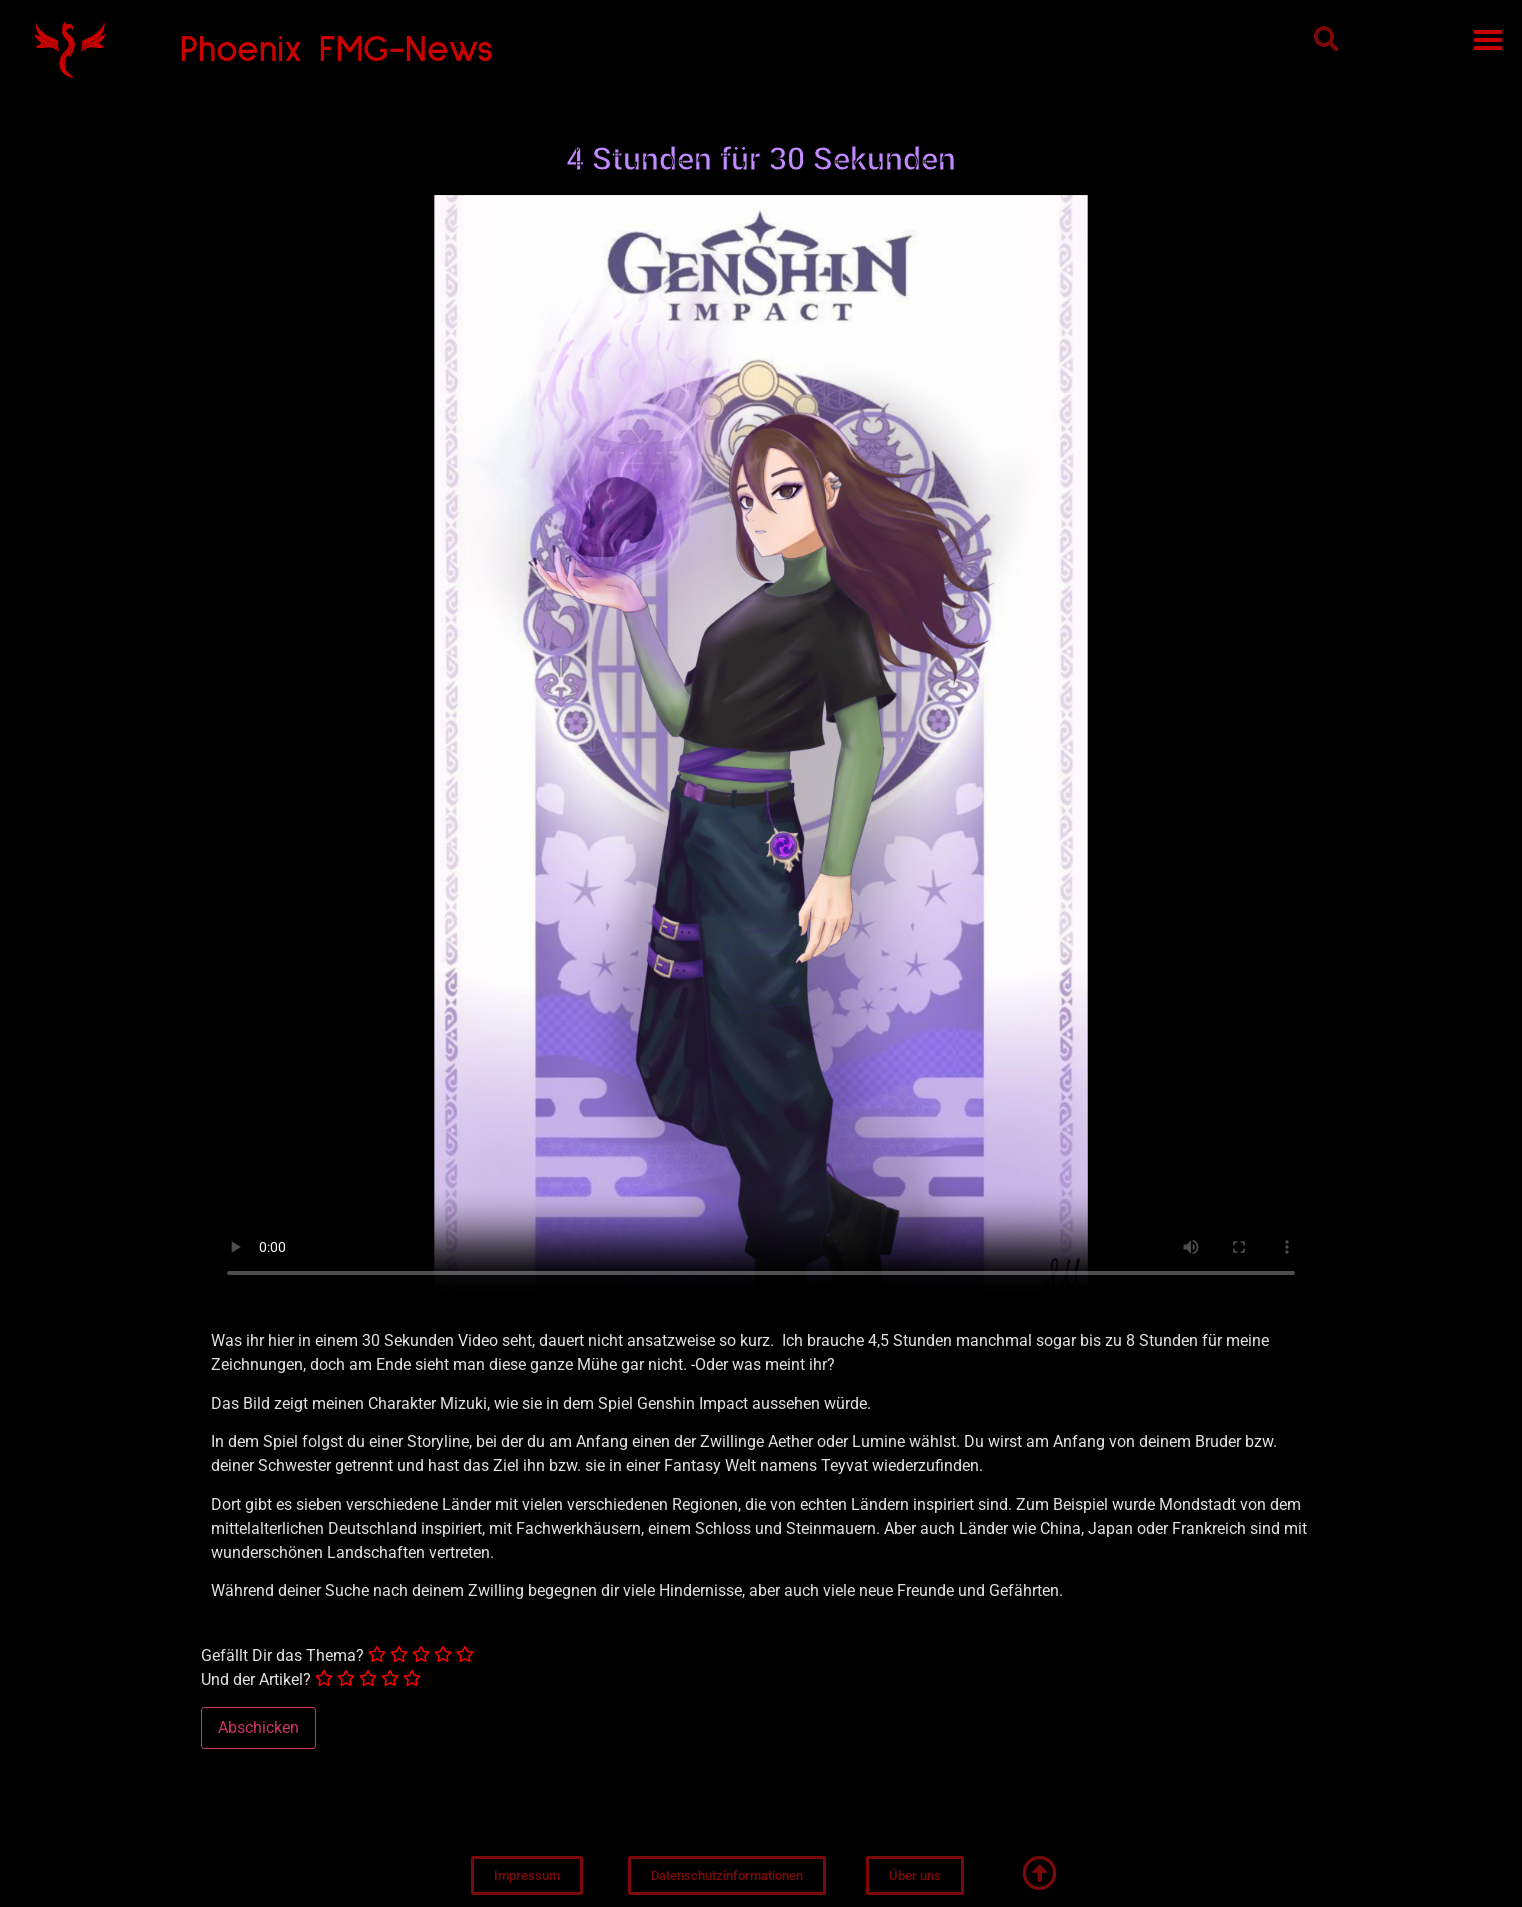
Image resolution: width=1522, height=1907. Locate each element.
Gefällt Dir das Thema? (282, 1656)
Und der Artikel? (256, 1680)
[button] (1326, 38)
